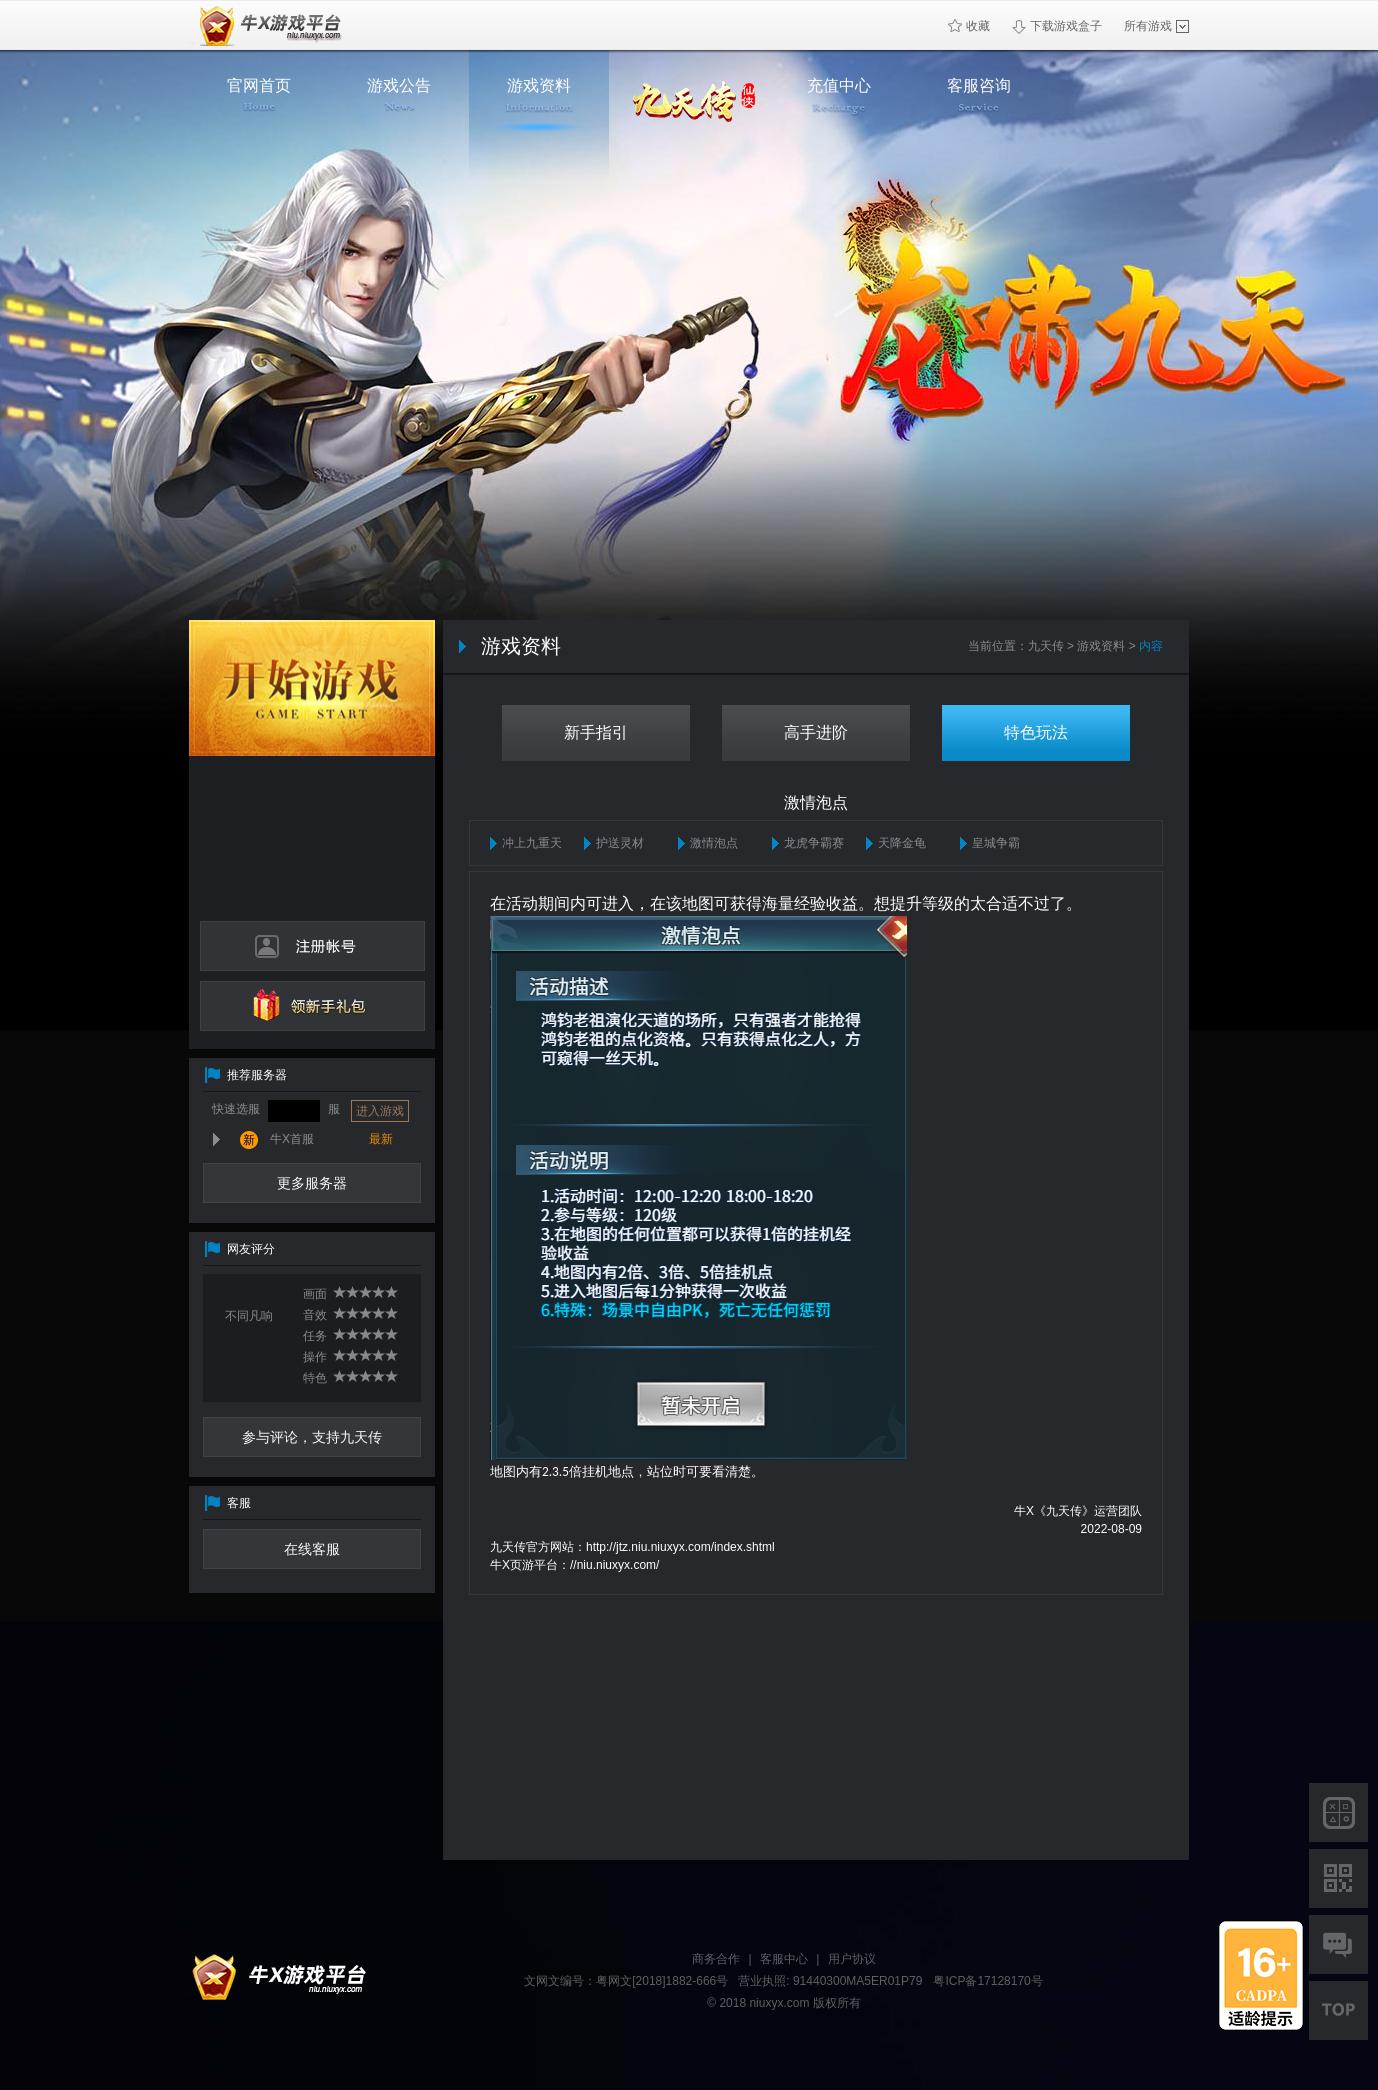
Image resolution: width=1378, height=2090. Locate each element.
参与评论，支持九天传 (312, 1437)
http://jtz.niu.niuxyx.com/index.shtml (680, 1547)
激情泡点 (714, 843)
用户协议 (852, 1959)
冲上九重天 (532, 843)
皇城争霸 (996, 843)
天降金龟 (902, 843)
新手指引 (596, 732)
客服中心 (784, 1959)
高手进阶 (816, 732)
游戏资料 (1101, 646)
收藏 (969, 26)
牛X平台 (274, 1978)
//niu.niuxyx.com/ (614, 1565)
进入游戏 (380, 1111)
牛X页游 (266, 25)
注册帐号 (312, 946)
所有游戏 (1156, 26)
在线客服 (312, 1549)
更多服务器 (312, 1183)
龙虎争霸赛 (814, 843)
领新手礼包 (312, 1006)
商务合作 (716, 1959)
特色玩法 (1036, 732)
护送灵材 (620, 843)
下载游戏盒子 (1057, 26)
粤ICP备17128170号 (987, 1981)
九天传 (1046, 646)
